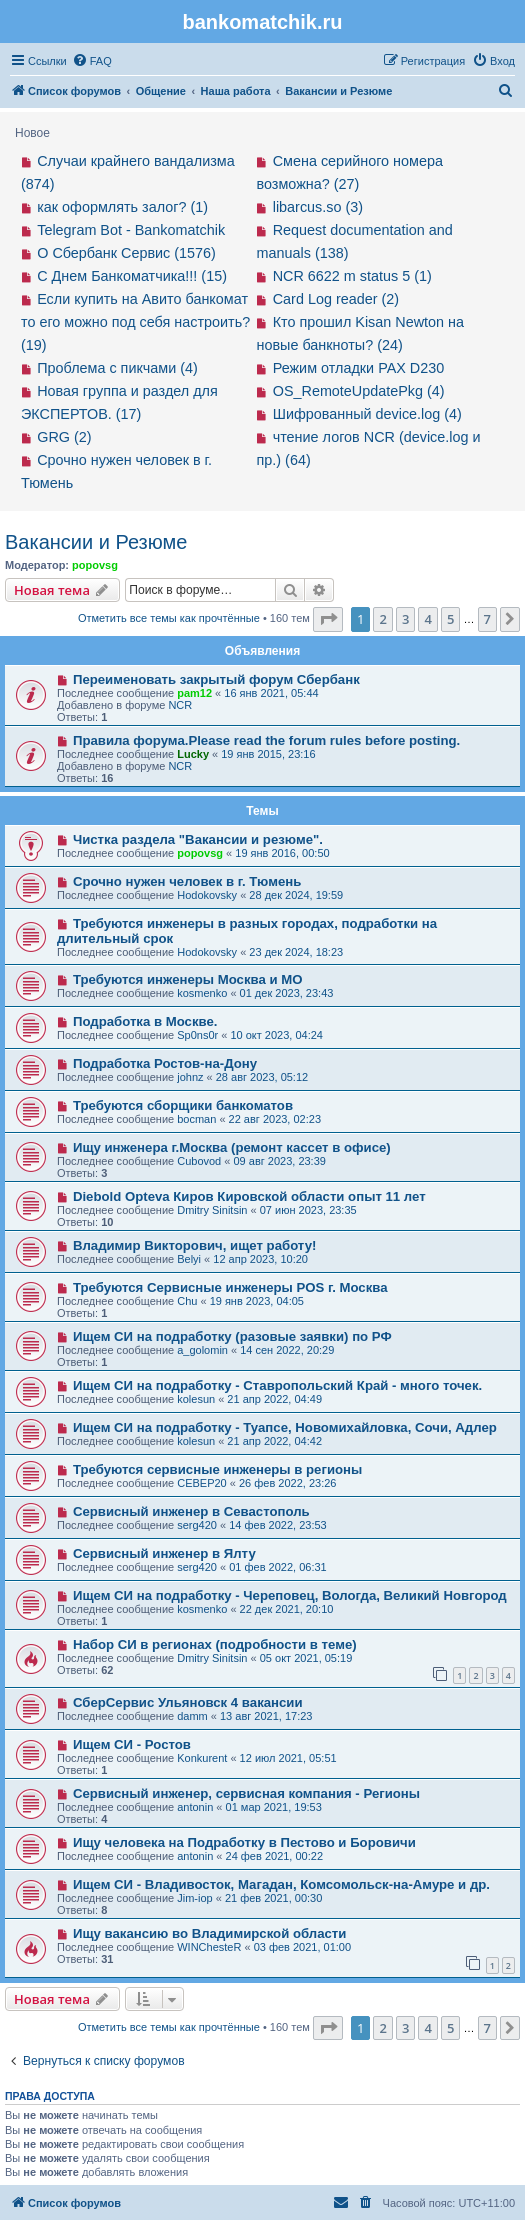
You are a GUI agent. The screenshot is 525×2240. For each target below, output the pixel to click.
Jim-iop (194, 1898)
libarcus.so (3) (318, 207)
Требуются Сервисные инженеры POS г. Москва (230, 1287)
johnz (190, 1077)
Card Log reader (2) (336, 299)
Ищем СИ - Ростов (132, 1744)
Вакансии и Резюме (96, 542)
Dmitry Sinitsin (212, 1210)
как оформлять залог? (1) (122, 207)
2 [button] (382, 619)
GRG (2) (64, 437)
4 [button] (427, 619)
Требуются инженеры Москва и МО (188, 979)
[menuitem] (92, 61)
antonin (195, 1807)
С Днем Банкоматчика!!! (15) (132, 276)
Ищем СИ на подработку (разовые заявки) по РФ (232, 1336)
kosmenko (202, 993)
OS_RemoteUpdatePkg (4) (359, 391)
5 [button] (450, 619)
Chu (187, 1301)
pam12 (194, 693)
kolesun (196, 1399)
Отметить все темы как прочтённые (169, 618)
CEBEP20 (202, 1483)
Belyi (189, 1259)
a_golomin (202, 1350)
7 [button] (487, 619)
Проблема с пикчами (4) (117, 368)
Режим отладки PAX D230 (359, 368)
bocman (196, 1119)
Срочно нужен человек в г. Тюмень (187, 881)
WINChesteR (209, 1947)
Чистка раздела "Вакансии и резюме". (198, 839)
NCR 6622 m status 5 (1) (352, 276)
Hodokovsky (207, 895)
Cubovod (199, 1161)
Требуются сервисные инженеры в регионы (217, 1469)
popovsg (95, 565)
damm (192, 1716)
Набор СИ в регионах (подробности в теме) (215, 1644)
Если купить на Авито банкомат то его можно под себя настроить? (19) (135, 322)
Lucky (193, 754)
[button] (328, 619)
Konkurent (202, 1758)
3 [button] (405, 619)
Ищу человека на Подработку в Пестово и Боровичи (244, 1842)
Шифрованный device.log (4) (367, 414)
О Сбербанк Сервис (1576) (126, 253)
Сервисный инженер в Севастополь (191, 1511)
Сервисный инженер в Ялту (164, 1553)
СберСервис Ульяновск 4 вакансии (188, 1702)
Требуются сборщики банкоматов (183, 1105)
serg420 (197, 1525)
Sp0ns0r (197, 1035)
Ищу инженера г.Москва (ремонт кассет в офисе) (232, 1147)
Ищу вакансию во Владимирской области (210, 1933)
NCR (180, 705)
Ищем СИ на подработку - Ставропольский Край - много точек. (277, 1385)
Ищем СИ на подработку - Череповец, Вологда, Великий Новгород (290, 1595)
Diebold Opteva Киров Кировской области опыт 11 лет (249, 1196)
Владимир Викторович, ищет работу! (194, 1245)
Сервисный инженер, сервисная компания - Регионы (246, 1793)
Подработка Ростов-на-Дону (165, 1063)
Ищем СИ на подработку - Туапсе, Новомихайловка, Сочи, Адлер (285, 1427)
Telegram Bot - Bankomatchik (131, 230)
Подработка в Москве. (145, 1021)
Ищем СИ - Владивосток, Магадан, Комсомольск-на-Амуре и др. (281, 1884)
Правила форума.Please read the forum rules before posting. (266, 740)
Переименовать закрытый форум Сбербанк (216, 679)
